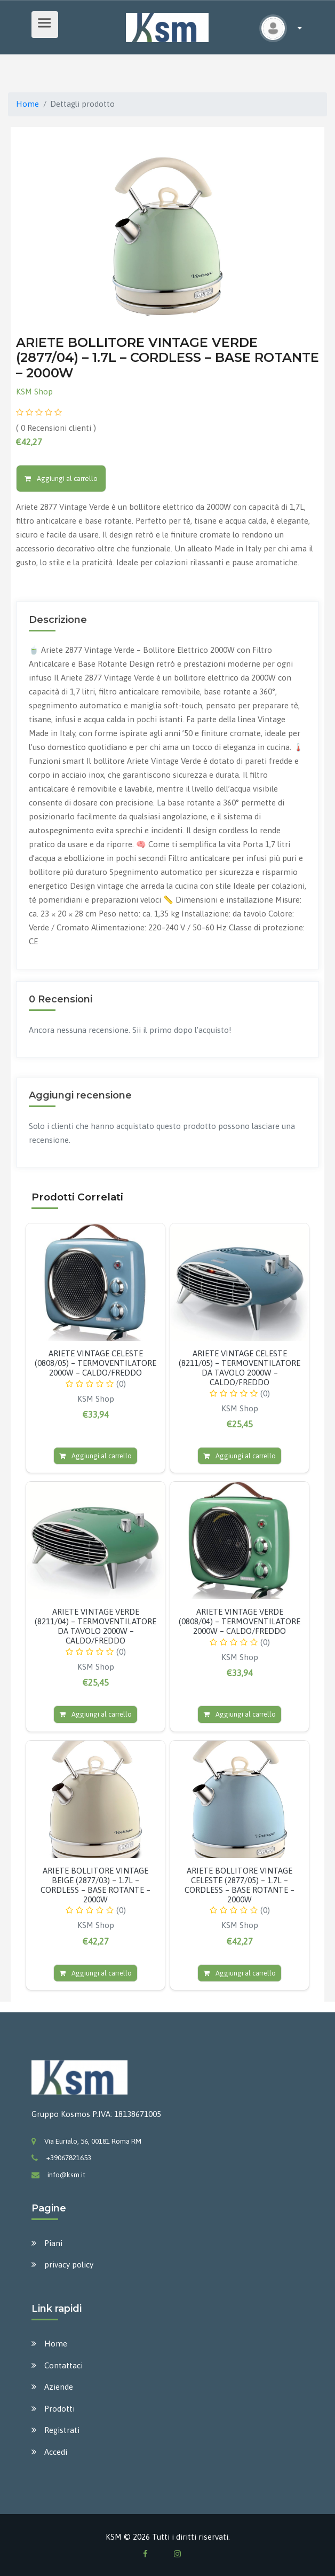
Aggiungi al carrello (61, 479)
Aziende (58, 2386)
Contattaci (63, 2365)
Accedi (55, 2451)
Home (27, 103)
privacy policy (68, 2264)
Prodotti (59, 2408)
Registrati (61, 2430)
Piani (53, 2243)
